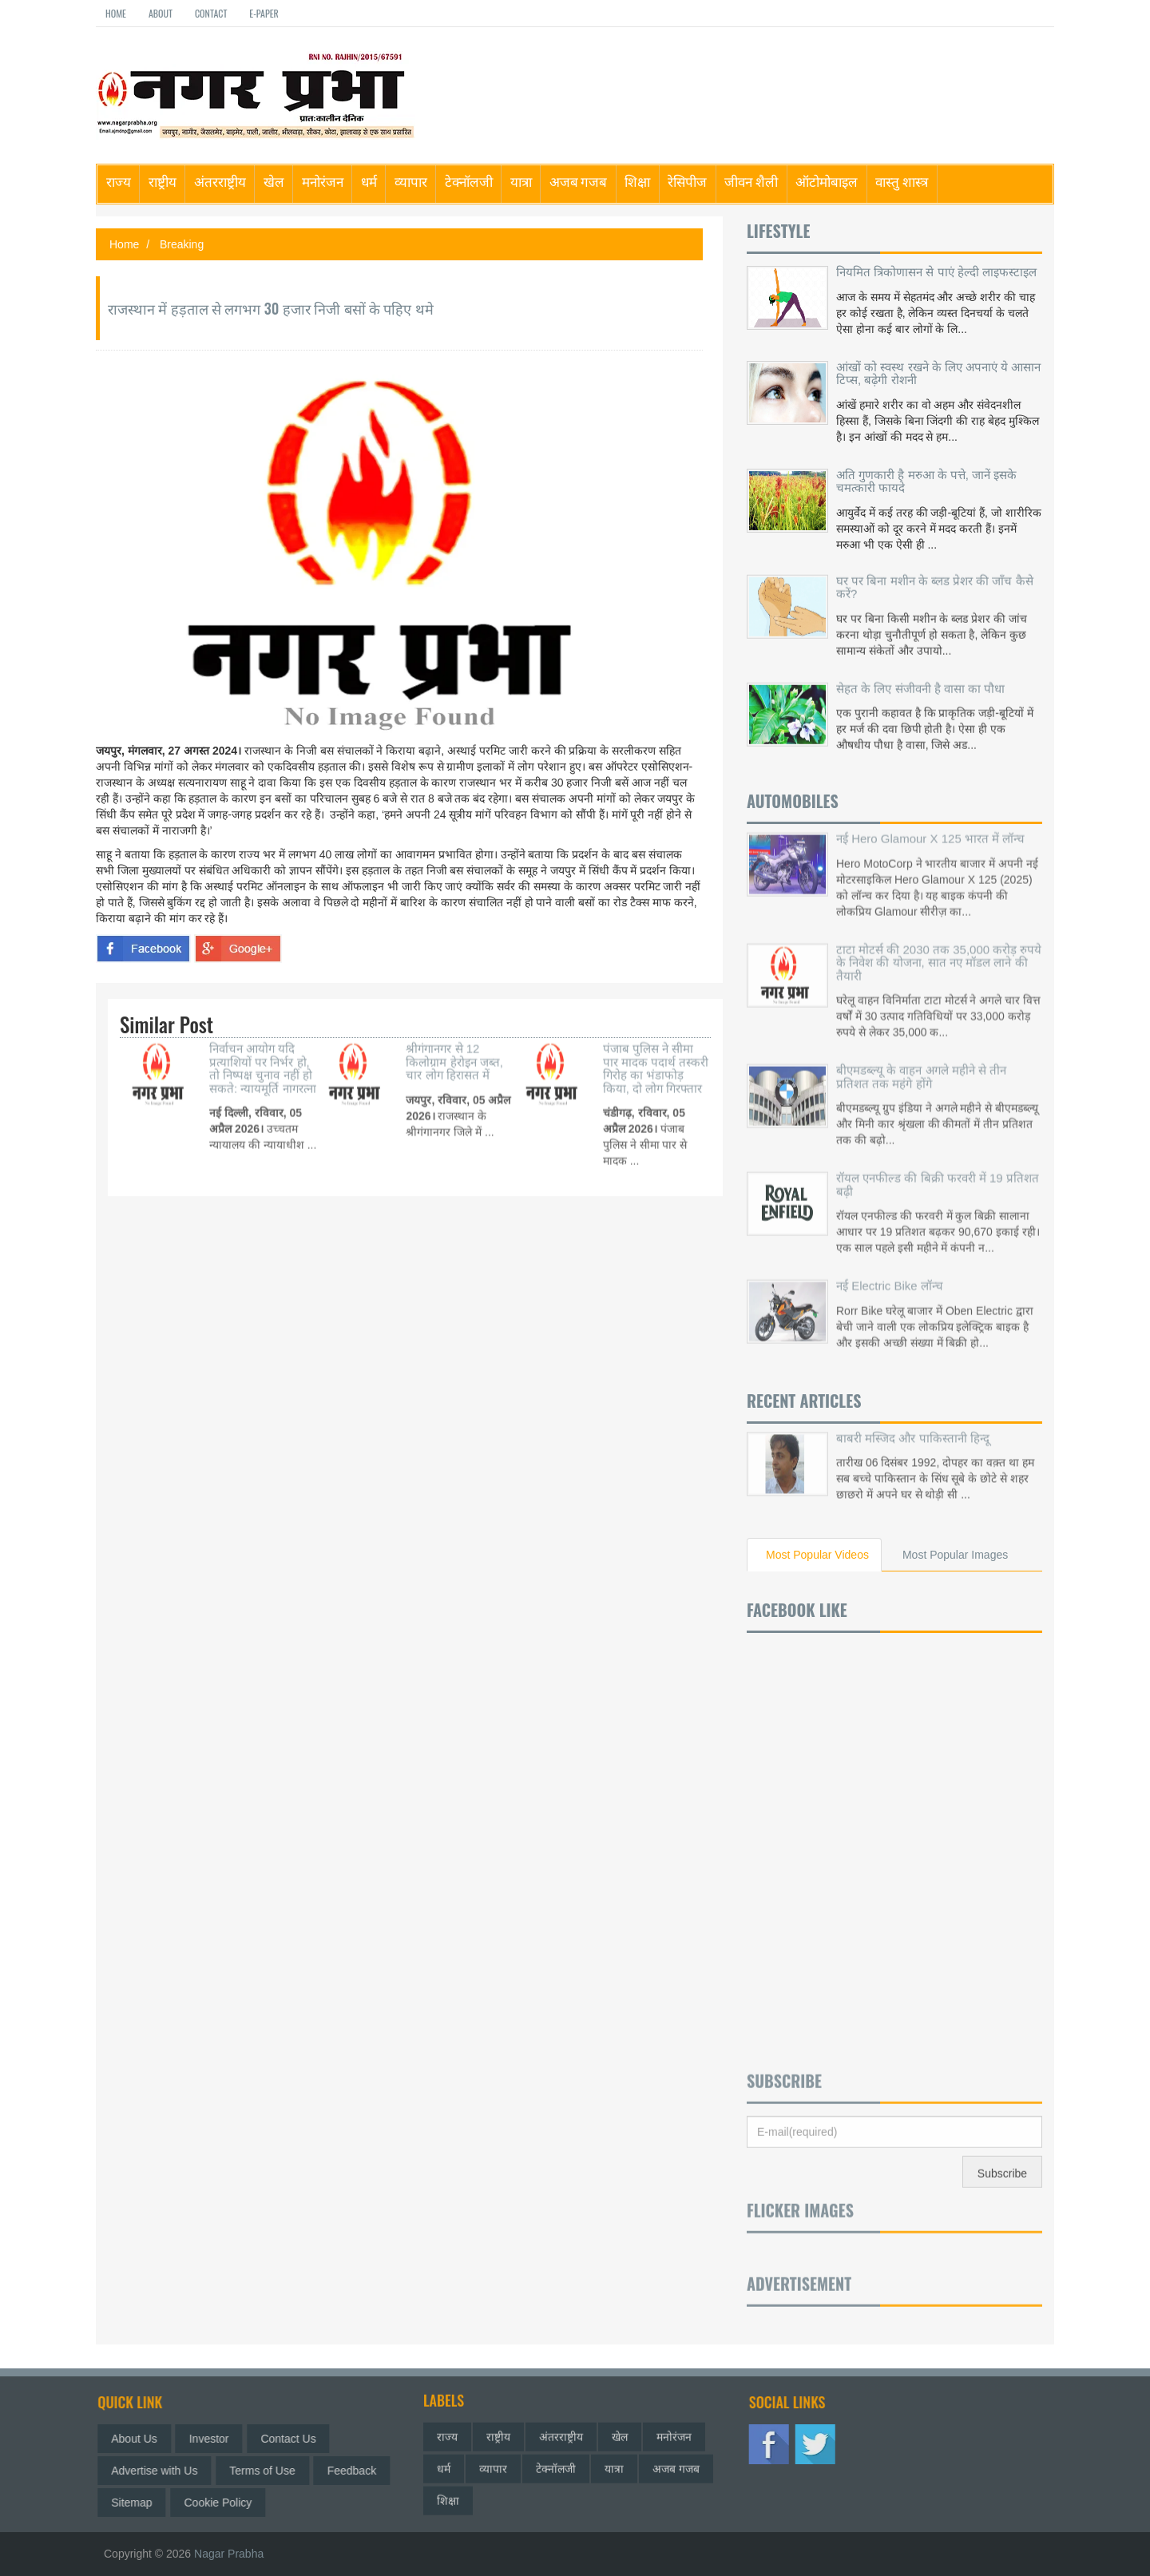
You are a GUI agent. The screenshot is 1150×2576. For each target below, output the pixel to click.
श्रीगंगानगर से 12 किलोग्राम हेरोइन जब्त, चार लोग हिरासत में (454, 1040)
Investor (220, 2438)
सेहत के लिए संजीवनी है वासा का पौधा (920, 677)
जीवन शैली (751, 181)
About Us (145, 2438)
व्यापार (411, 181)
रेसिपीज (687, 181)
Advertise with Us (165, 2470)
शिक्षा (637, 181)
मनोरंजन (322, 181)
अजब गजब (578, 181)
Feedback (363, 2470)
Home (115, 13)
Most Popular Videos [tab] (817, 1554)
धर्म (369, 181)
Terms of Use (273, 2470)
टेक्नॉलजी (469, 181)
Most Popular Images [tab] (955, 1554)
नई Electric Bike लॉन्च (889, 1263)
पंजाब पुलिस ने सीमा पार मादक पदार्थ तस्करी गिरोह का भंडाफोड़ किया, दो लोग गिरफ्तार (656, 1046)
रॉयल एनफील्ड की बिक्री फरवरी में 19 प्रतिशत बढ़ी (937, 1162)
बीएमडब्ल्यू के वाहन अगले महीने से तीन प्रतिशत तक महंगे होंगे (921, 1054)
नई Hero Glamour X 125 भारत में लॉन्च (930, 816)
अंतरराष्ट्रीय (220, 181)
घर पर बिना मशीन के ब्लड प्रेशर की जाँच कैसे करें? (934, 575)
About (160, 13)
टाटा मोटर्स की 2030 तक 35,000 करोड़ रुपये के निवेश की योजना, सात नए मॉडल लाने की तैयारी (938, 940)
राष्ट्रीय (162, 181)
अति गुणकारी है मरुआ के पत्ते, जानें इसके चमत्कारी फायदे (926, 481)
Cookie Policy (230, 2502)
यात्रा (521, 181)
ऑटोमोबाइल (826, 181)
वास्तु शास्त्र (901, 181)
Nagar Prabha (229, 2553)
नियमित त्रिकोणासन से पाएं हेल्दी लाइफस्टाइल (936, 272)
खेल (274, 181)
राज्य (118, 181)
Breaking (182, 244)
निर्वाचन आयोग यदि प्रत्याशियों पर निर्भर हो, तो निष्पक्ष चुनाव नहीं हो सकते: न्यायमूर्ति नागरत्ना (262, 1046)
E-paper (264, 13)
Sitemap (142, 2502)
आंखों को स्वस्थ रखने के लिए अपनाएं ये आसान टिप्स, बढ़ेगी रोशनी (938, 373)
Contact (211, 13)
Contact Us (299, 2438)
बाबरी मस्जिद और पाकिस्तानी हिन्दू (912, 1415)
